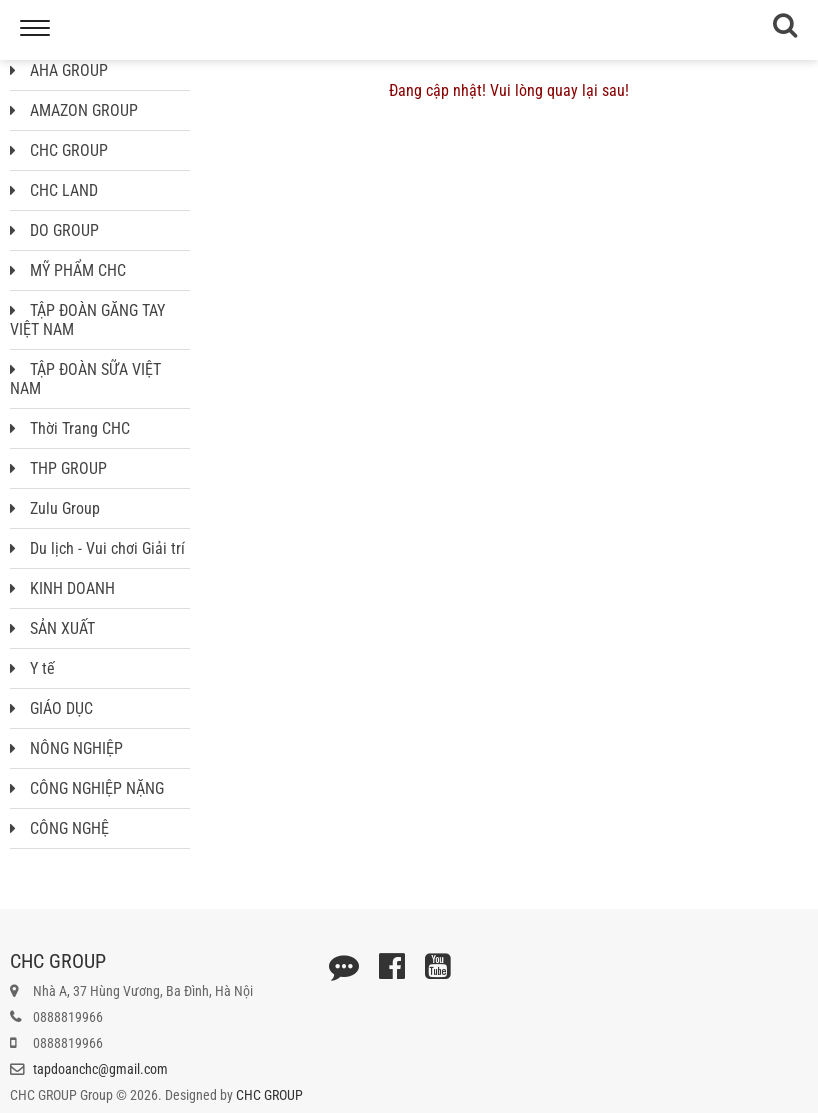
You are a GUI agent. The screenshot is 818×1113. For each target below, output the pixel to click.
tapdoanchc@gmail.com (100, 1069)
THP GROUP (58, 468)
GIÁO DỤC (51, 708)
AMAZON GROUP (74, 110)
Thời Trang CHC (70, 428)
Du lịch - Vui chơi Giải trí (97, 548)
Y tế (32, 668)
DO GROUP (54, 230)
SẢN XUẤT (52, 628)
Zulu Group (55, 508)
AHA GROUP (59, 70)
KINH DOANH (62, 588)
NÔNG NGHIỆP (66, 748)
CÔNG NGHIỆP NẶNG (87, 788)
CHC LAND (54, 190)
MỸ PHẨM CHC (68, 270)
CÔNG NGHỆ (59, 828)
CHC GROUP (59, 150)
